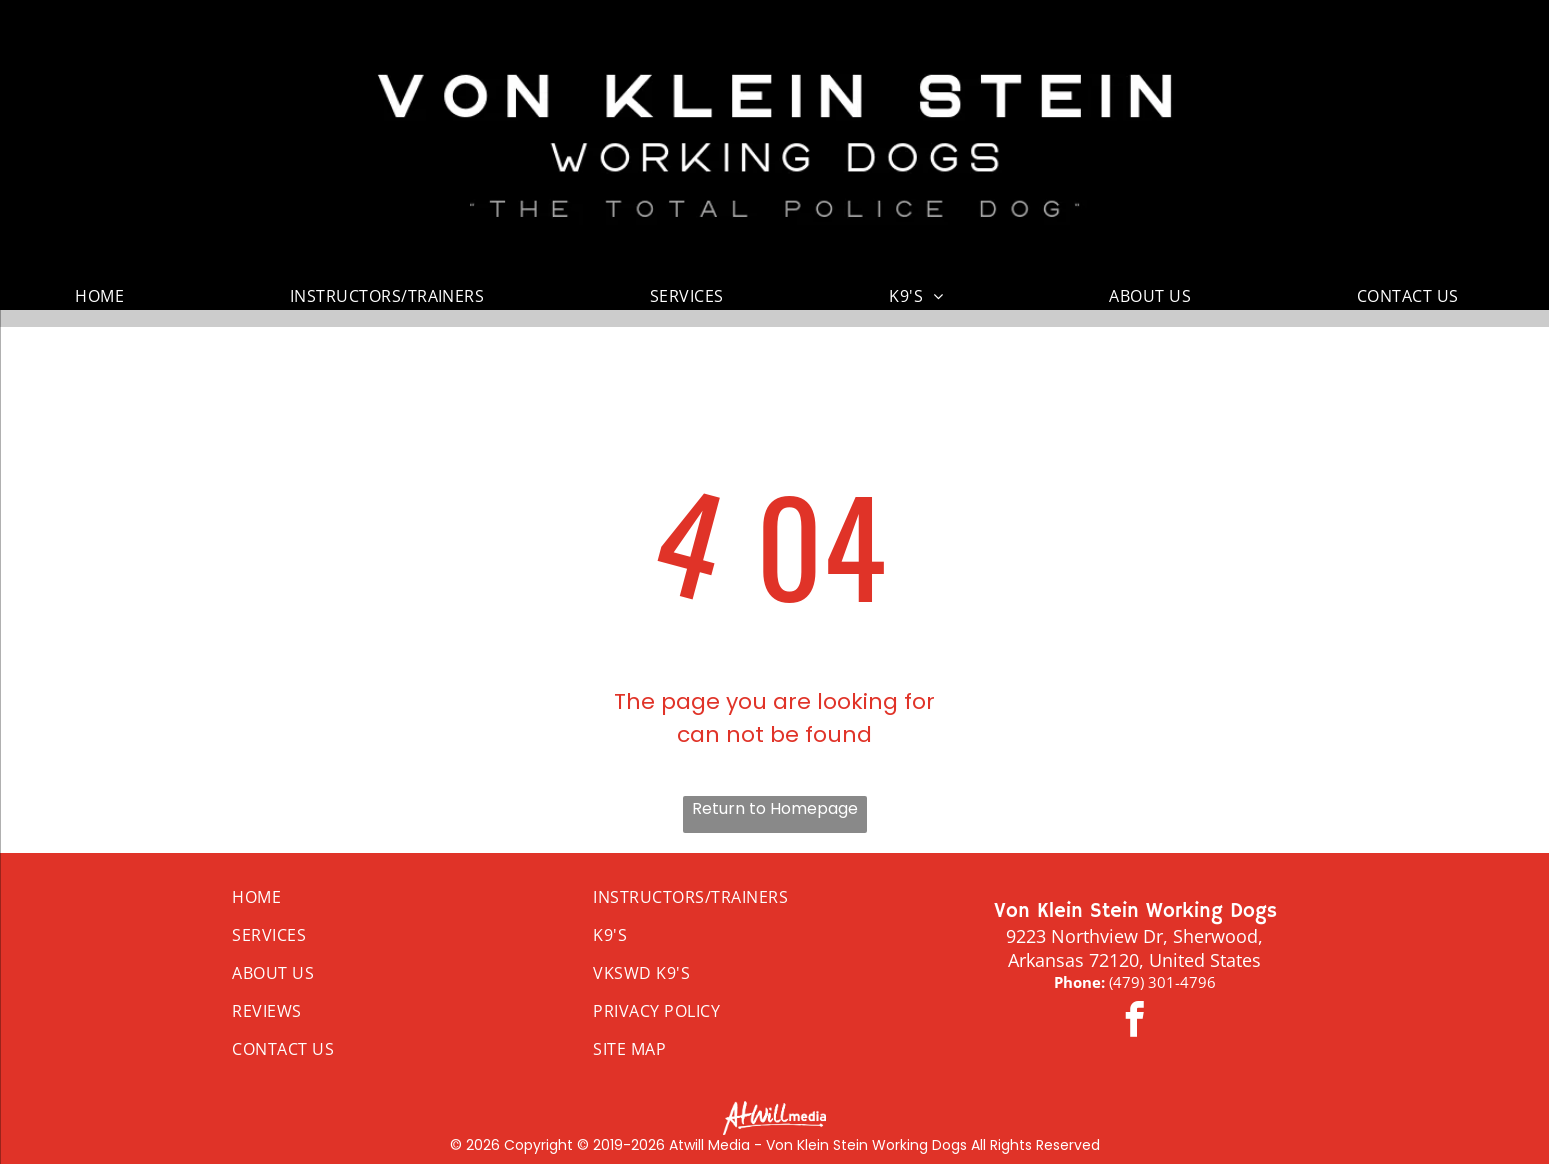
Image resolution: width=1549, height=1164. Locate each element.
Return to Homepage (775, 808)
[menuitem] (107, 296)
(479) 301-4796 (1162, 982)
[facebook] (1135, 1021)
